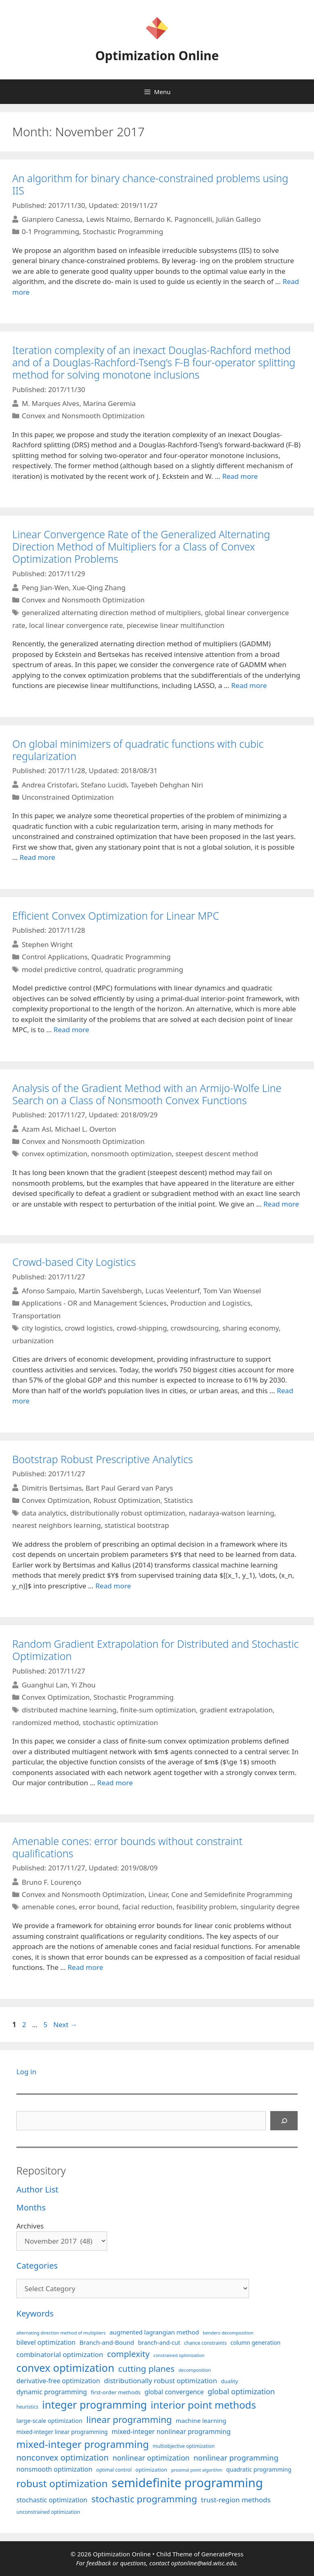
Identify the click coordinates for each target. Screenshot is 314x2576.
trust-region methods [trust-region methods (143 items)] (236, 2499)
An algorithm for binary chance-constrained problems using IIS (150, 184)
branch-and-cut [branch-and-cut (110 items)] (159, 2342)
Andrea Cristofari (49, 784)
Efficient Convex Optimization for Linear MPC (115, 916)
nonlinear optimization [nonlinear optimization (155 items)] (151, 2458)
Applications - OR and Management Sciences (94, 1303)
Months (31, 2207)
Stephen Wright (47, 944)
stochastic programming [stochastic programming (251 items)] (144, 2499)
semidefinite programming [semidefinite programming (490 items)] (187, 2482)
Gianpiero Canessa (52, 219)
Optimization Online (157, 55)
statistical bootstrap (137, 1525)
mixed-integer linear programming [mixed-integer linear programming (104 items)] (62, 2432)
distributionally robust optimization (127, 1513)
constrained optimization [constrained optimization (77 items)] (178, 2355)
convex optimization (54, 1153)
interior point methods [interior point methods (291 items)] (203, 2404)
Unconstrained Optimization (68, 797)
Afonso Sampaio (48, 1290)
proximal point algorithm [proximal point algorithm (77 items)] (196, 2470)
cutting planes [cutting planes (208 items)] (146, 2368)
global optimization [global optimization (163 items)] (241, 2391)
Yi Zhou (83, 1685)
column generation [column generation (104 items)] (255, 2342)
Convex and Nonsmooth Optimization (83, 415)
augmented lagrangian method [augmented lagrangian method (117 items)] (154, 2332)
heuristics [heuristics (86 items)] (27, 2406)
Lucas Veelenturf (173, 1290)
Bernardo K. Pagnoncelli (173, 219)
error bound (99, 1906)
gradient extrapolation (236, 1709)
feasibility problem (206, 1906)
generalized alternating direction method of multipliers (111, 612)
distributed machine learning (69, 1709)
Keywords (35, 2313)
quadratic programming (144, 969)
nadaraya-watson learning (231, 1513)
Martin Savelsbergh (110, 1290)
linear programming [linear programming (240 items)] (129, 2419)
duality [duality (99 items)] (229, 2381)
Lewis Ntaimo (108, 219)
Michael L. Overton (85, 1128)
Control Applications (54, 956)
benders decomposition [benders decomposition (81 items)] (228, 2333)
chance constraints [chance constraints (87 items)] (205, 2342)
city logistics (41, 1328)
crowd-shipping (142, 1328)
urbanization (33, 1340)
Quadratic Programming (130, 956)
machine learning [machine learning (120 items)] (201, 2420)
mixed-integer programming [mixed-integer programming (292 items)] (82, 2444)
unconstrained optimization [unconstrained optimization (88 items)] (48, 2511)
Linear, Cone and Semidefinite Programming (220, 1894)
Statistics (178, 1500)
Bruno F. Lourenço (51, 1881)
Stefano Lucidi (104, 784)
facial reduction (147, 1906)
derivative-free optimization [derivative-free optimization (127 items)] (58, 2380)
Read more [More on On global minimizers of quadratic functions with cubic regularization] (37, 857)
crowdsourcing (194, 1328)
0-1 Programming (50, 231)
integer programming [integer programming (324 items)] (94, 2404)
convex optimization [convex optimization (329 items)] (65, 2368)
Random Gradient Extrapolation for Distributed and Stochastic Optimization (155, 1650)
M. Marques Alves (50, 403)
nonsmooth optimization (131, 1153)
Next (65, 2024)
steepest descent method (216, 1153)
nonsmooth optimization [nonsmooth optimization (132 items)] (54, 2469)
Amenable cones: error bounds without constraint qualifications (127, 1847)
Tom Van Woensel (232, 1290)
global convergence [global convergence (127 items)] (174, 2391)
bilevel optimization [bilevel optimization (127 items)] (46, 2342)
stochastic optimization (120, 1722)
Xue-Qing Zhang (99, 587)
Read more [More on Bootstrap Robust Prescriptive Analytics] (113, 1585)
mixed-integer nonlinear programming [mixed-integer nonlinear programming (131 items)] (171, 2431)
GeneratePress (222, 2554)
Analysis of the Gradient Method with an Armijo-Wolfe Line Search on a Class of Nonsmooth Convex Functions (146, 1094)
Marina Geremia (109, 403)
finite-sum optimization (158, 1709)
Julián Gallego (238, 219)
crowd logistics (89, 1328)
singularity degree (270, 1906)
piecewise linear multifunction (175, 625)
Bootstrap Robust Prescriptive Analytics (102, 1459)
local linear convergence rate (76, 625)
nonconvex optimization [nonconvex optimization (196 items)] (62, 2457)
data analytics (44, 1513)
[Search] (284, 2121)
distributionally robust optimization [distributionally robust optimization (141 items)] (160, 2380)
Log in (26, 2071)
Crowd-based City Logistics (74, 1262)
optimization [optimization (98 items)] (151, 2469)
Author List (37, 2189)
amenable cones (48, 1906)
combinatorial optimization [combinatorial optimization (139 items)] (59, 2354)
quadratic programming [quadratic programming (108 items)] (258, 2469)
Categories (37, 2265)
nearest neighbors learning (56, 1525)
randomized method (45, 1722)
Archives (30, 2226)
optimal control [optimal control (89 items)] (113, 2469)
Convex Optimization (56, 1500)
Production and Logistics (210, 1303)
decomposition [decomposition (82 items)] (194, 2370)
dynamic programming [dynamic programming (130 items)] (51, 2391)
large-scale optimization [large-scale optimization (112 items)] (49, 2421)
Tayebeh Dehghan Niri (166, 784)
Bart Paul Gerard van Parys (129, 1487)
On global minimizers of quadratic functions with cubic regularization (138, 750)
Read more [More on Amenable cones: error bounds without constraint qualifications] (85, 1967)
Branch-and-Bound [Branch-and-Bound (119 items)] (106, 2342)
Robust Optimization (126, 1500)
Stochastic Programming (123, 231)
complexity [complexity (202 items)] (128, 2353)
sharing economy (250, 1328)
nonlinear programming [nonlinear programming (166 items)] (235, 2457)
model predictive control (61, 969)
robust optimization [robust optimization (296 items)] (62, 2483)
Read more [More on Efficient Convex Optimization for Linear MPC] (71, 1029)
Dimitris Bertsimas (52, 1487)
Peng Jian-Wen (45, 587)
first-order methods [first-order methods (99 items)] (116, 2392)
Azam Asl (36, 1128)
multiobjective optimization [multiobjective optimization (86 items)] (184, 2446)
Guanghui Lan (44, 1685)
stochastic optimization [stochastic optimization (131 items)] (51, 2499)
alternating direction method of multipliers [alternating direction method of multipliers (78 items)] (60, 2333)
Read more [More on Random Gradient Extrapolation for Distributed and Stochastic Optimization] (115, 1782)
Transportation (36, 1315)
